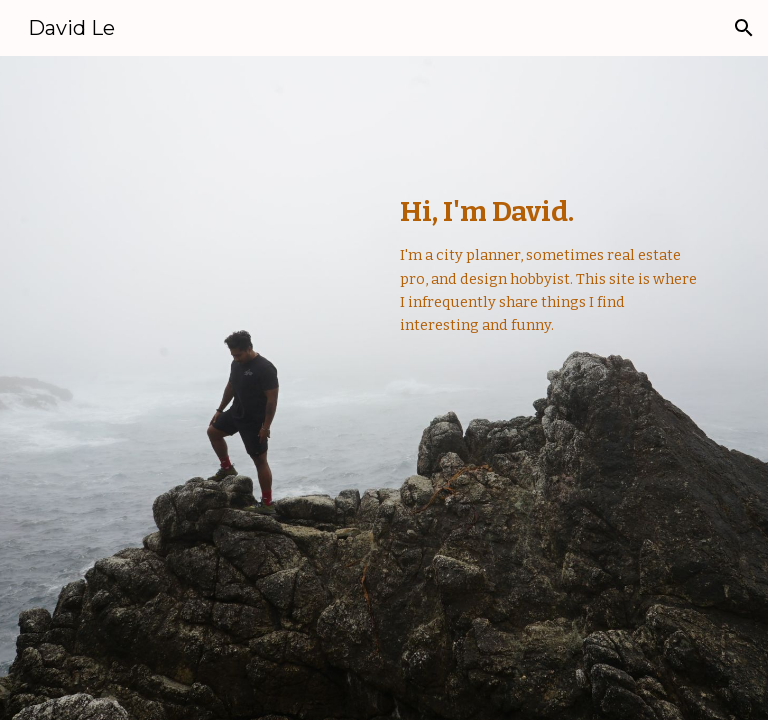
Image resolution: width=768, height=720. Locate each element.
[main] (551, 284)
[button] (744, 28)
